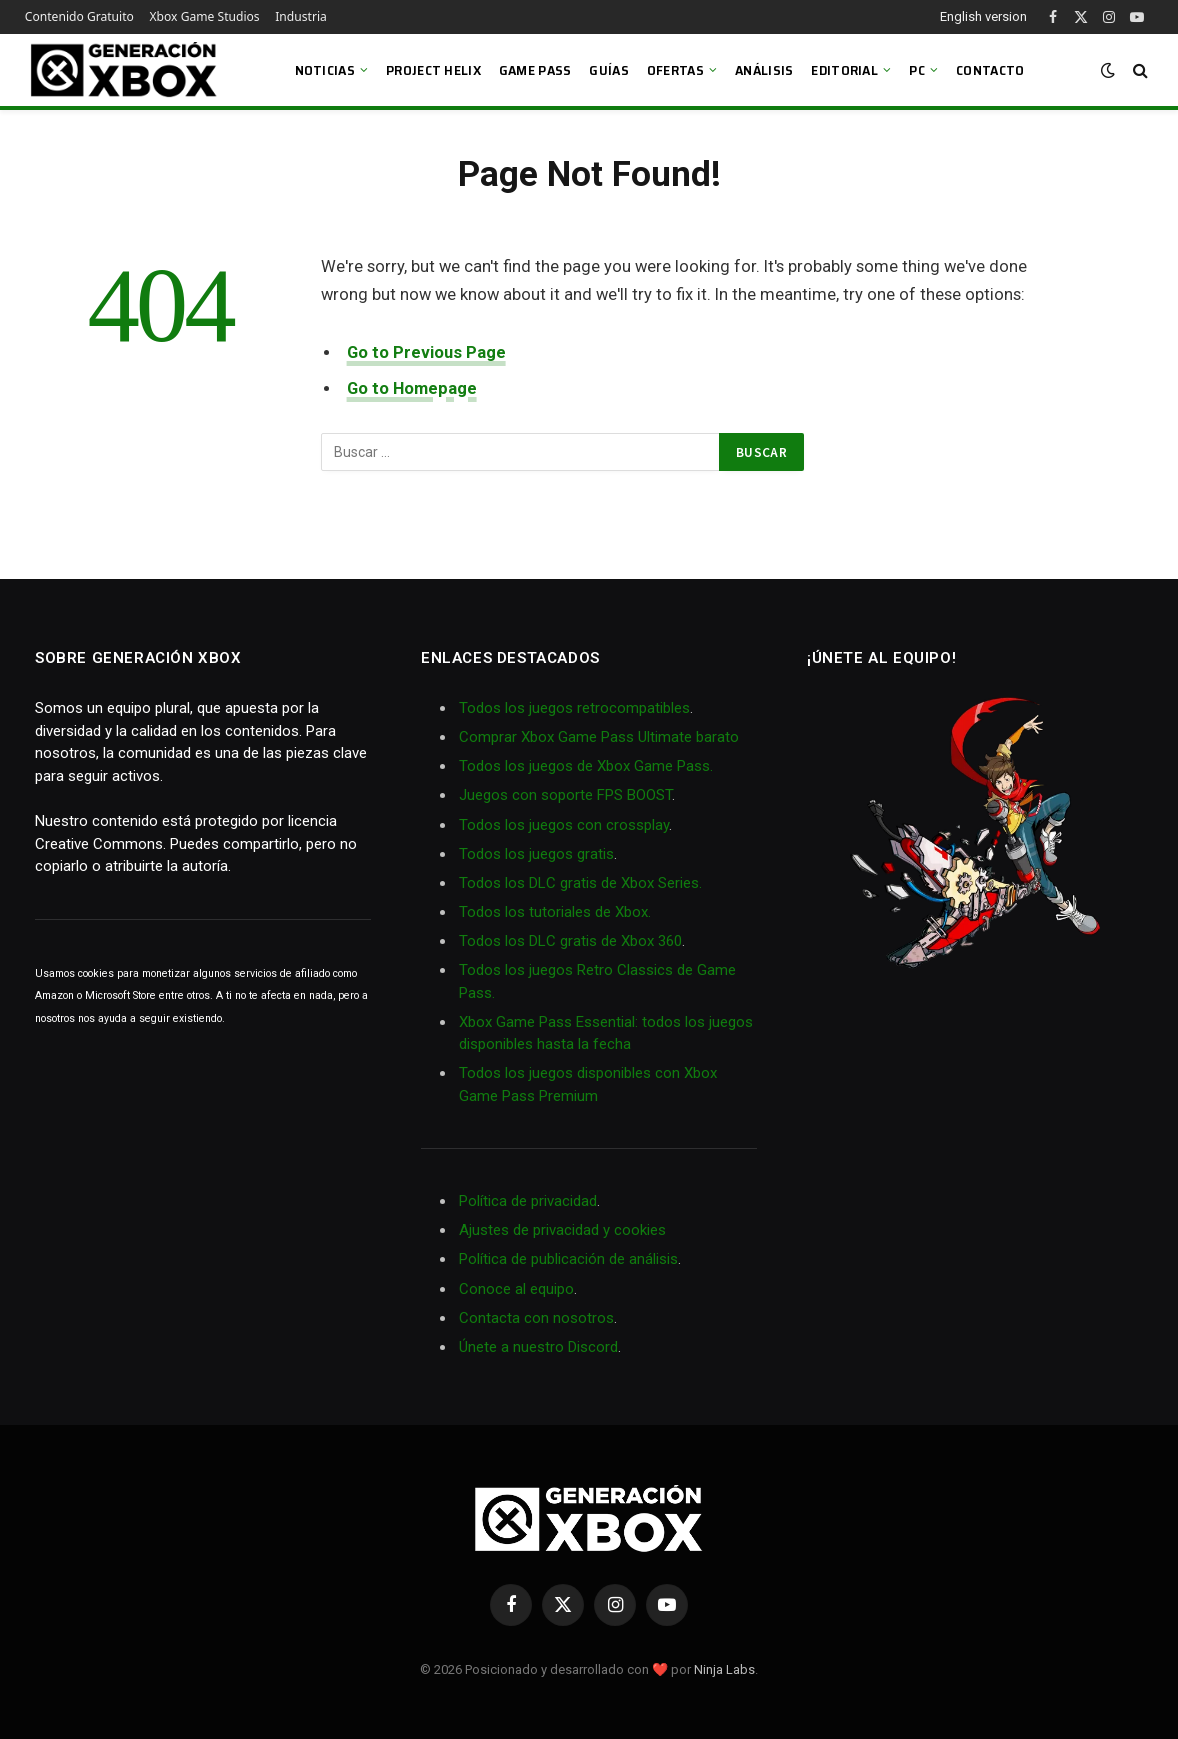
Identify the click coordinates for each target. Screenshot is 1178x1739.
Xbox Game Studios (205, 16)
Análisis (764, 70)
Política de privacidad (528, 1201)
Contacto (990, 70)
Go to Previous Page (426, 352)
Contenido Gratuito (79, 16)
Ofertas (675, 70)
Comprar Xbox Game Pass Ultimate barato (599, 737)
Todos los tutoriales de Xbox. (555, 912)
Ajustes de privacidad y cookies (562, 1230)
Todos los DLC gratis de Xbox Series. (580, 883)
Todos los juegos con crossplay (564, 825)
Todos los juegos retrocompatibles (574, 708)
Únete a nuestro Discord (538, 1347)
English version (983, 16)
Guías (608, 70)
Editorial (844, 70)
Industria (301, 16)
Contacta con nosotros (536, 1318)
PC (917, 70)
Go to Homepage (412, 388)
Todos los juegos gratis (536, 854)
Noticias (325, 70)
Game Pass (535, 70)
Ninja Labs (724, 1669)
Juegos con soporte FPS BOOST (565, 795)
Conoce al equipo (516, 1289)
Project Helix (433, 70)
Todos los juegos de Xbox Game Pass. (586, 766)
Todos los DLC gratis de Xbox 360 (570, 941)
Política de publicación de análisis (568, 1259)
